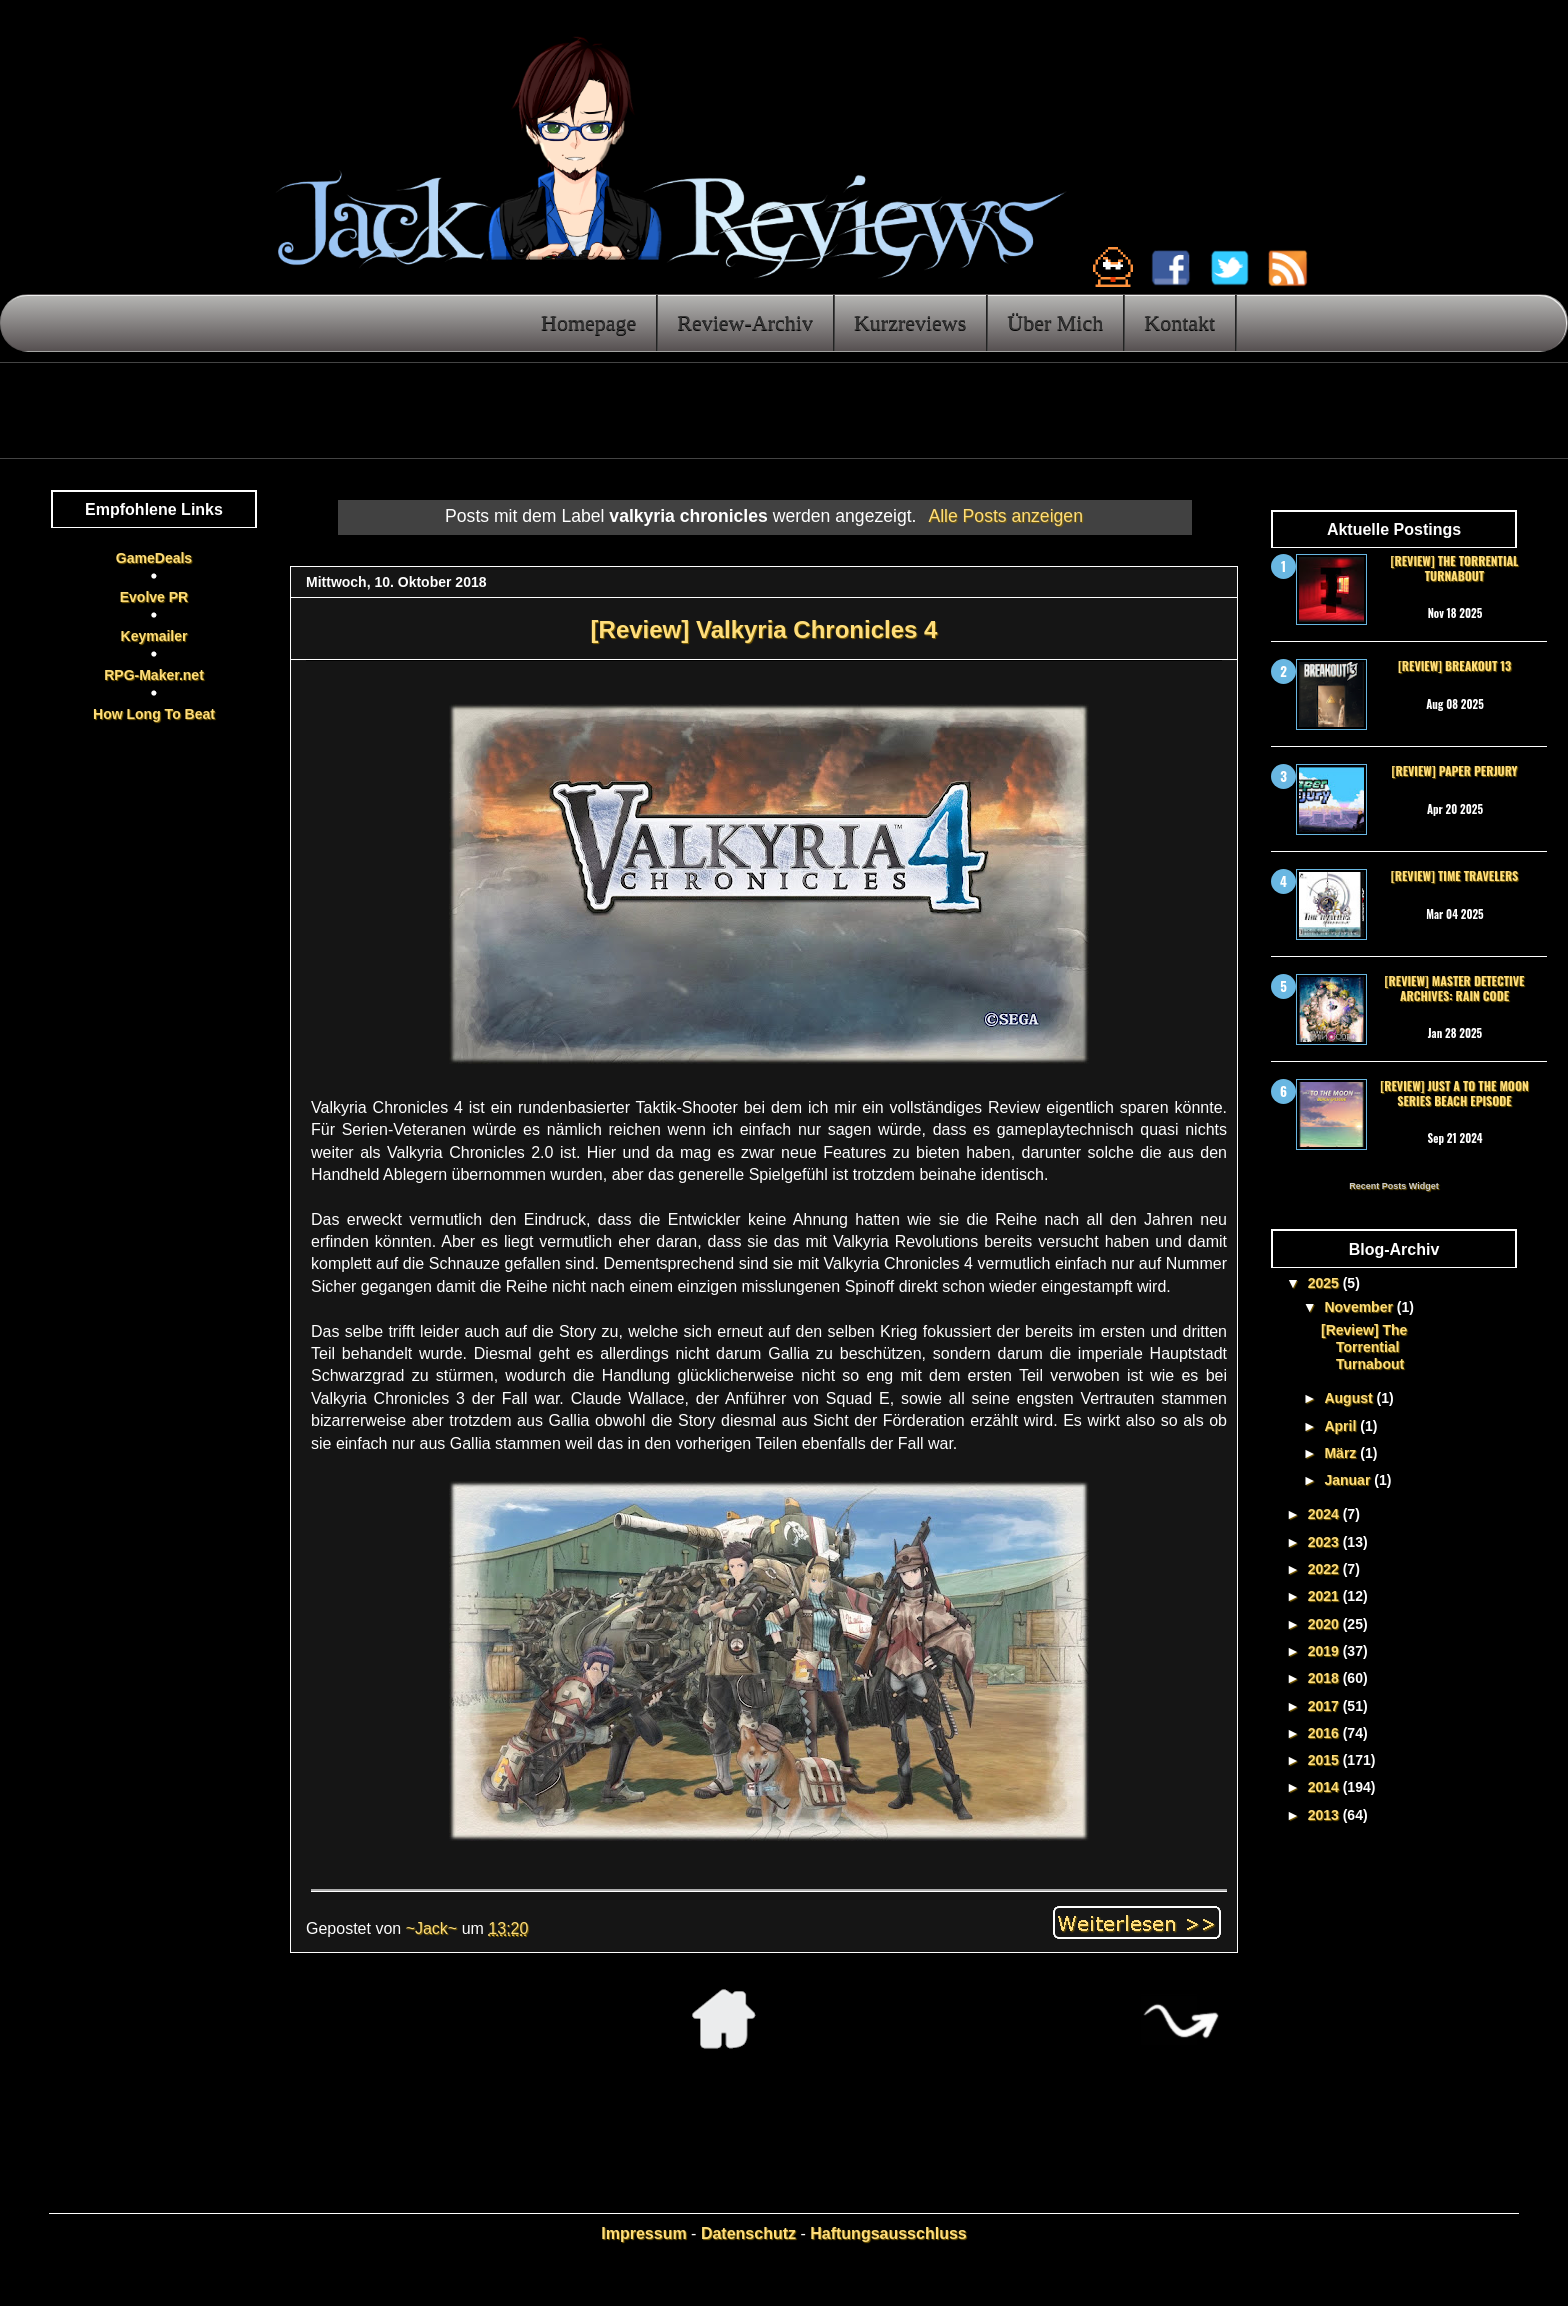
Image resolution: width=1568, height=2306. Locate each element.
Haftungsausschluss (888, 2233)
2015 (1325, 1760)
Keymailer (154, 636)
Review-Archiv (745, 322)
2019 (1325, 1651)
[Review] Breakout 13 (1454, 665)
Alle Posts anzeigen (1005, 516)
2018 (1325, 1678)
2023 (1325, 1542)
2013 (1325, 1815)
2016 (1325, 1733)
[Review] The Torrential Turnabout (1455, 567)
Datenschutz (748, 2233)
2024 (1325, 1514)
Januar (1349, 1480)
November (1360, 1307)
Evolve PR (154, 597)
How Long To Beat (154, 714)
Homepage (588, 322)
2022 (1325, 1569)
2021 (1325, 1596)
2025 (1325, 1283)
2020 (1325, 1624)
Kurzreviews (910, 322)
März (1342, 1453)
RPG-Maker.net (154, 675)
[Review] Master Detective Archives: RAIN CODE (1455, 987)
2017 (1325, 1706)
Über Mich (1055, 322)
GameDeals (154, 558)
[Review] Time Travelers (1454, 875)
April (1342, 1426)
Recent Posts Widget (1393, 1186)
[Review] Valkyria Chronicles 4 (764, 629)
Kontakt (1179, 322)
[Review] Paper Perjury (1454, 770)
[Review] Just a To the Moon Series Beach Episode (1454, 1092)
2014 (1325, 1787)
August (1350, 1398)
